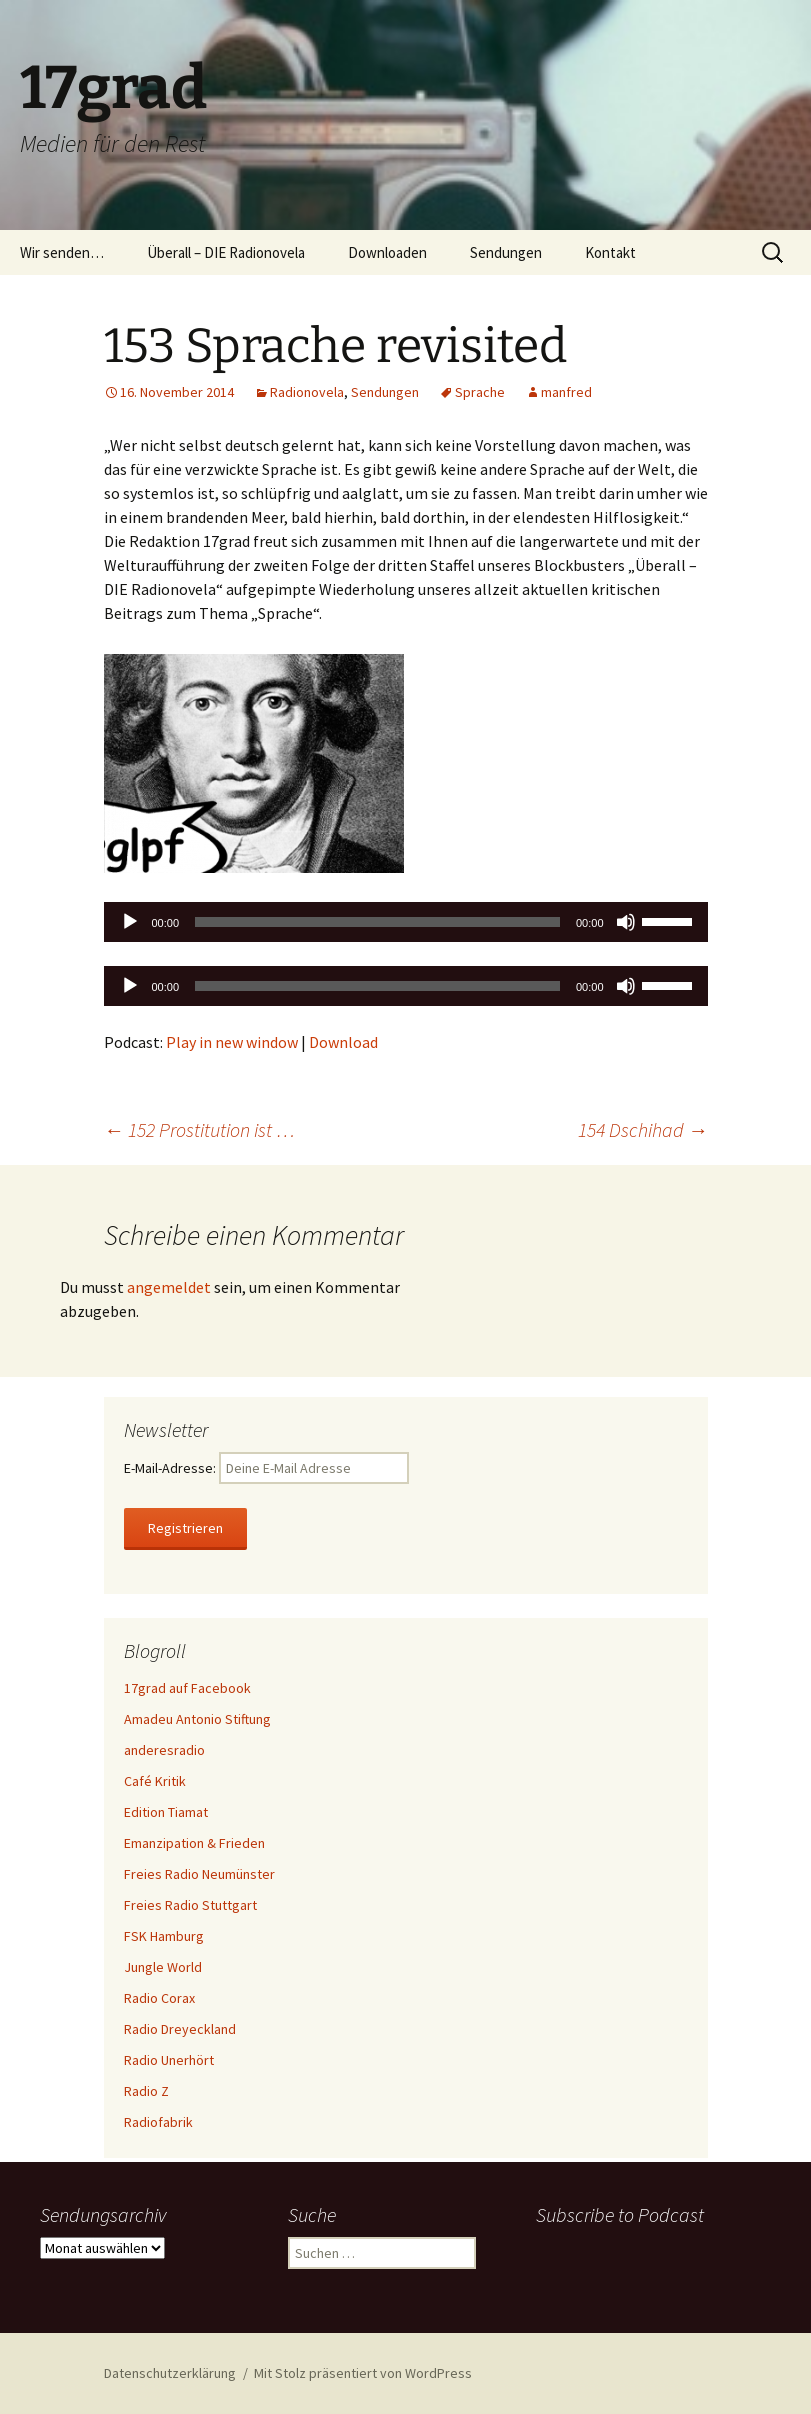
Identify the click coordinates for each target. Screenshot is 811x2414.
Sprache (480, 392)
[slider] (377, 922)
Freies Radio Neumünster (199, 1874)
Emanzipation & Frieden (194, 1843)
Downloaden (387, 252)
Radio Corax (159, 1998)
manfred (566, 392)
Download (343, 1042)
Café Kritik (155, 1781)
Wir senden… (62, 252)
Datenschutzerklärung (170, 2373)
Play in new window (232, 1042)
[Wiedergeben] (130, 922)
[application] (406, 922)
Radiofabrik (158, 2122)
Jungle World (163, 1967)
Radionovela (307, 392)
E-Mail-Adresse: (266, 1468)
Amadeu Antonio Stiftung (197, 1719)
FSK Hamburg (164, 1936)
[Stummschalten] (626, 922)
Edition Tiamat (166, 1812)
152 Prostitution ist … (199, 1129)
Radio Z (146, 2091)
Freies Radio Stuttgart (190, 1905)
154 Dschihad (643, 1129)
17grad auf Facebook (187, 1688)
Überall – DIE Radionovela (226, 252)
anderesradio (164, 1750)
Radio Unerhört (169, 2060)
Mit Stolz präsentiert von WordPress (363, 2373)
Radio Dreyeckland (180, 2029)
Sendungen (506, 252)
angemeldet (169, 1287)
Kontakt (610, 252)
